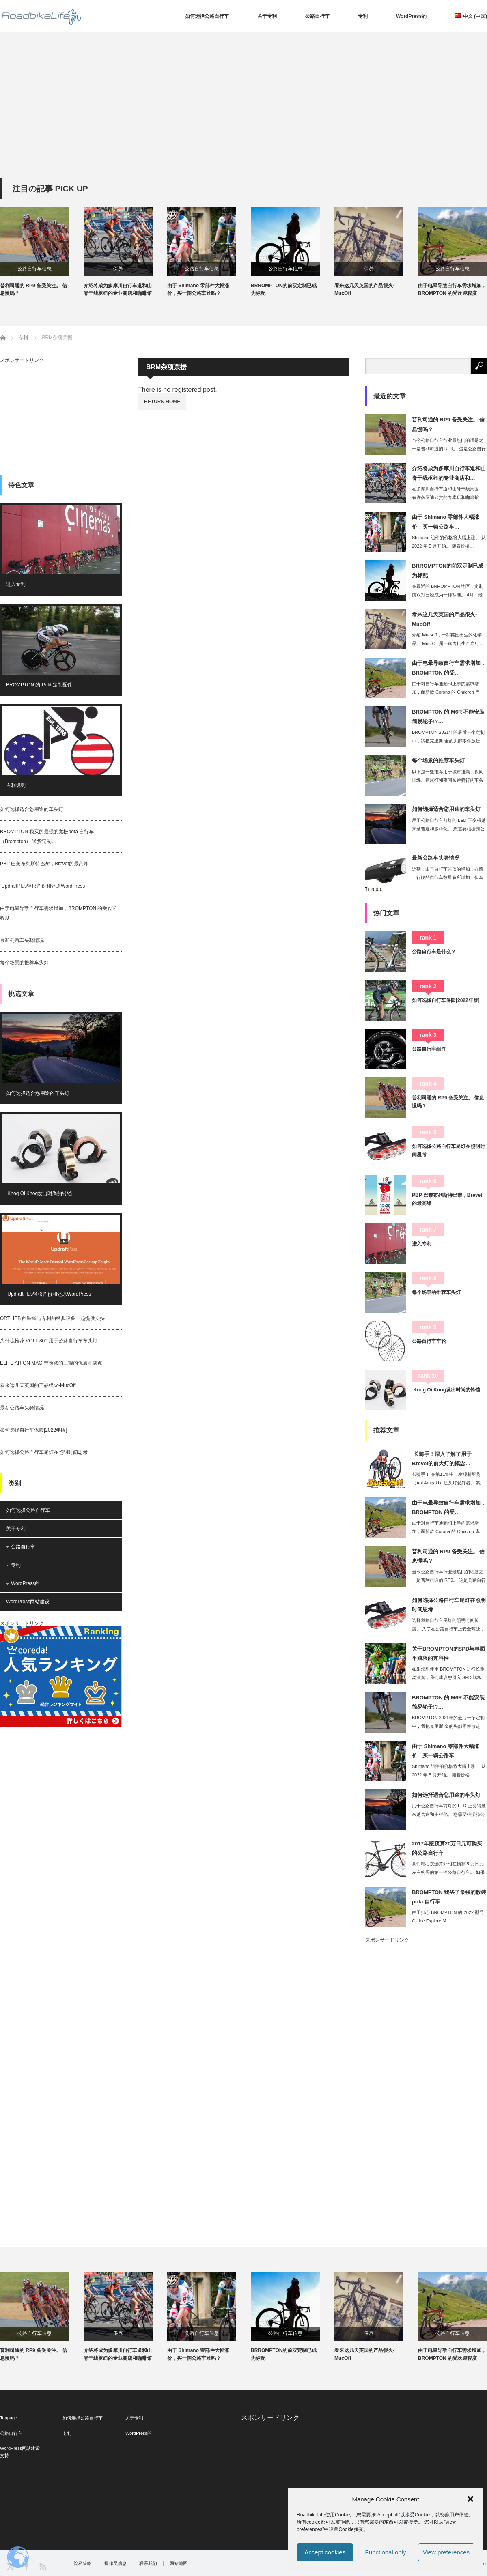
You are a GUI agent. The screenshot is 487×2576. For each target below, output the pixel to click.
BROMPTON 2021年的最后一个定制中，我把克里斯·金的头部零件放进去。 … (448, 741)
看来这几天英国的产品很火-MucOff (364, 289)
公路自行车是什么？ (434, 952)
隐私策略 (83, 2563)
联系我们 (148, 2563)
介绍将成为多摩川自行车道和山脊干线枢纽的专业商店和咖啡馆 (118, 289)
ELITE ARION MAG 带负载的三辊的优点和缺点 (51, 1363)
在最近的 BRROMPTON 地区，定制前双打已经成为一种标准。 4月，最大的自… (447, 595)
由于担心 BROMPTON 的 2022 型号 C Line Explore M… (448, 1916)
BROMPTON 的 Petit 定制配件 (39, 685)
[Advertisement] (243, 117)
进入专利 (16, 584)
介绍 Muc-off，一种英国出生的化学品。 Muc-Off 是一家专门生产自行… (448, 639)
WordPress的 (411, 16)
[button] (470, 2499)
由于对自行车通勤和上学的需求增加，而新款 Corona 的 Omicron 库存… (446, 692)
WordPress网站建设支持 (20, 2452)
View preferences (446, 2552)
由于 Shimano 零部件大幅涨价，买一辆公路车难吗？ (198, 289)
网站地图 (178, 2563)
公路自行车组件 (429, 1049)
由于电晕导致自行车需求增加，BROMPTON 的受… (449, 667)
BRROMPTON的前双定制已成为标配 (284, 289)
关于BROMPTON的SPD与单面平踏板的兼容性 (448, 1653)
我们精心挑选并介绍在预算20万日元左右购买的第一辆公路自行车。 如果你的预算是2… (448, 1872)
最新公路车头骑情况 (22, 940)
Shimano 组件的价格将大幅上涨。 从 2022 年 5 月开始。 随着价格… (449, 541)
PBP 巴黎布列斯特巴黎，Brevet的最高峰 (44, 864)
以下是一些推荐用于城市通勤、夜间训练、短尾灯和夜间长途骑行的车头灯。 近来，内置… (447, 780)
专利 (363, 16)
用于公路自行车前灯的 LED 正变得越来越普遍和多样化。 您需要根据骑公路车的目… (449, 829)
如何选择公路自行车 (207, 16)
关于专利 (267, 16)
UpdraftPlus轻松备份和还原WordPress (42, 886)
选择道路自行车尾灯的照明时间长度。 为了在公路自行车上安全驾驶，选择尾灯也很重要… (448, 1629)
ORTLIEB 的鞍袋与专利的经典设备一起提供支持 (52, 1318)
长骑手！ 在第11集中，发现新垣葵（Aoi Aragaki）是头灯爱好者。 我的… (446, 1483)
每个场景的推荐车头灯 (24, 962)
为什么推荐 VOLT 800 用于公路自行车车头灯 (48, 1341)
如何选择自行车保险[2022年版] (33, 1430)
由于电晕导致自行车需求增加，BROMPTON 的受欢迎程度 (452, 289)
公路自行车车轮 (429, 1341)
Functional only (385, 2552)
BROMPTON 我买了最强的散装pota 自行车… (449, 1897)
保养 (118, 268)
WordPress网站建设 (28, 1601)
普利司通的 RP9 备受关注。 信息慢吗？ (33, 289)
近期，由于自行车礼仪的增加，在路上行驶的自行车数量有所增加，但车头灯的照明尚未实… (447, 877)
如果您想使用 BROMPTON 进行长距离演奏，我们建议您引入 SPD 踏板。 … (449, 1677)
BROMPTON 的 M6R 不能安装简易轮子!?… (448, 716)
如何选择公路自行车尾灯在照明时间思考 (44, 1452)
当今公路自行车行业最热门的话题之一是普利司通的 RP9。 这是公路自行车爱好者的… (449, 449)
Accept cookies (324, 2552)
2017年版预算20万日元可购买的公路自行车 (447, 1848)
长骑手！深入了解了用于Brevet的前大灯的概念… (442, 1458)
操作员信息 (115, 2563)
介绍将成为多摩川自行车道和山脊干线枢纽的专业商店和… (449, 473)
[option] (42, 252)
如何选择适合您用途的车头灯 (31, 809)
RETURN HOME (162, 401)
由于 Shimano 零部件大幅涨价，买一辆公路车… (445, 521)
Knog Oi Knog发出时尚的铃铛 (39, 1193)
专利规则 (16, 785)
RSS (42, 2566)
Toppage (8, 2417)
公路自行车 (317, 16)
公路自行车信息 (34, 268)
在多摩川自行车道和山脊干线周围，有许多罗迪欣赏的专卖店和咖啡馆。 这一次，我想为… (447, 497)
